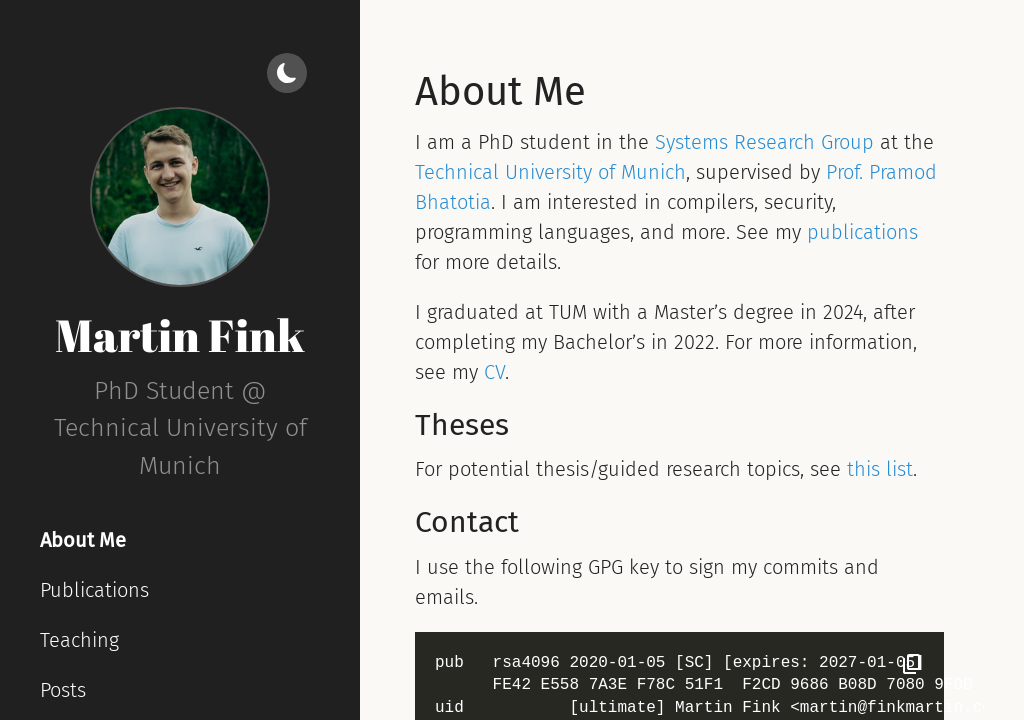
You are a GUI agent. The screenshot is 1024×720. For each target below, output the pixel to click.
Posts (63, 690)
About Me (83, 540)
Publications (94, 590)
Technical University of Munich (550, 172)
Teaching (79, 640)
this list (880, 469)
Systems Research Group (764, 142)
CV (494, 372)
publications (862, 232)
